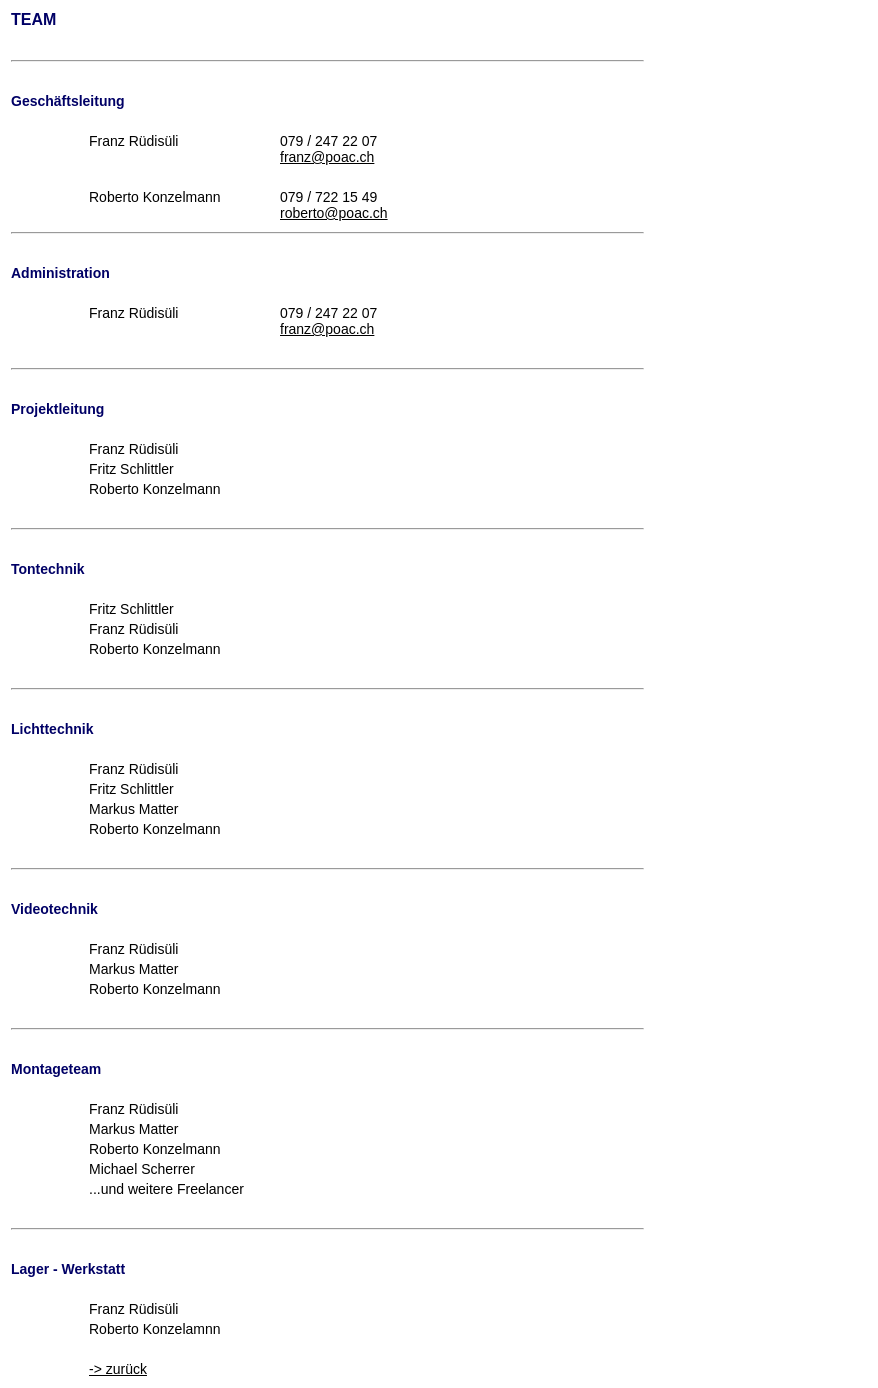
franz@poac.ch (327, 157)
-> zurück (118, 1369)
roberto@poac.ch (334, 213)
